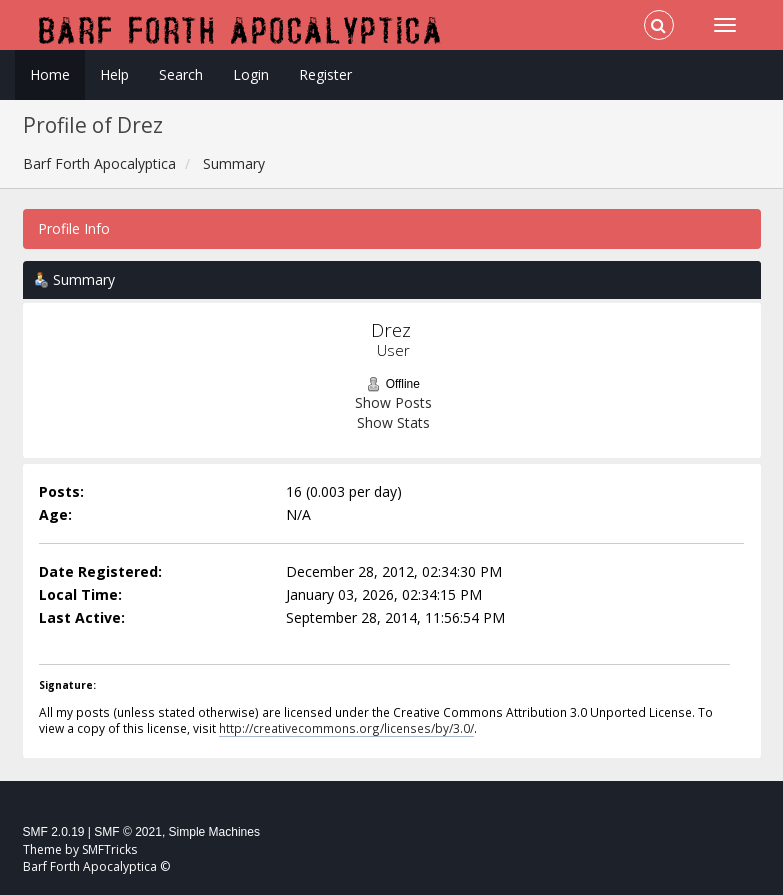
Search (181, 74)
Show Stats (393, 422)
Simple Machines (214, 832)
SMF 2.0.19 (54, 832)
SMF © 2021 (128, 832)
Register (325, 74)
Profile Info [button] (74, 228)
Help (114, 74)
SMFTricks (109, 849)
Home (50, 74)
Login (251, 74)
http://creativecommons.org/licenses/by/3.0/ (346, 728)
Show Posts (393, 402)
